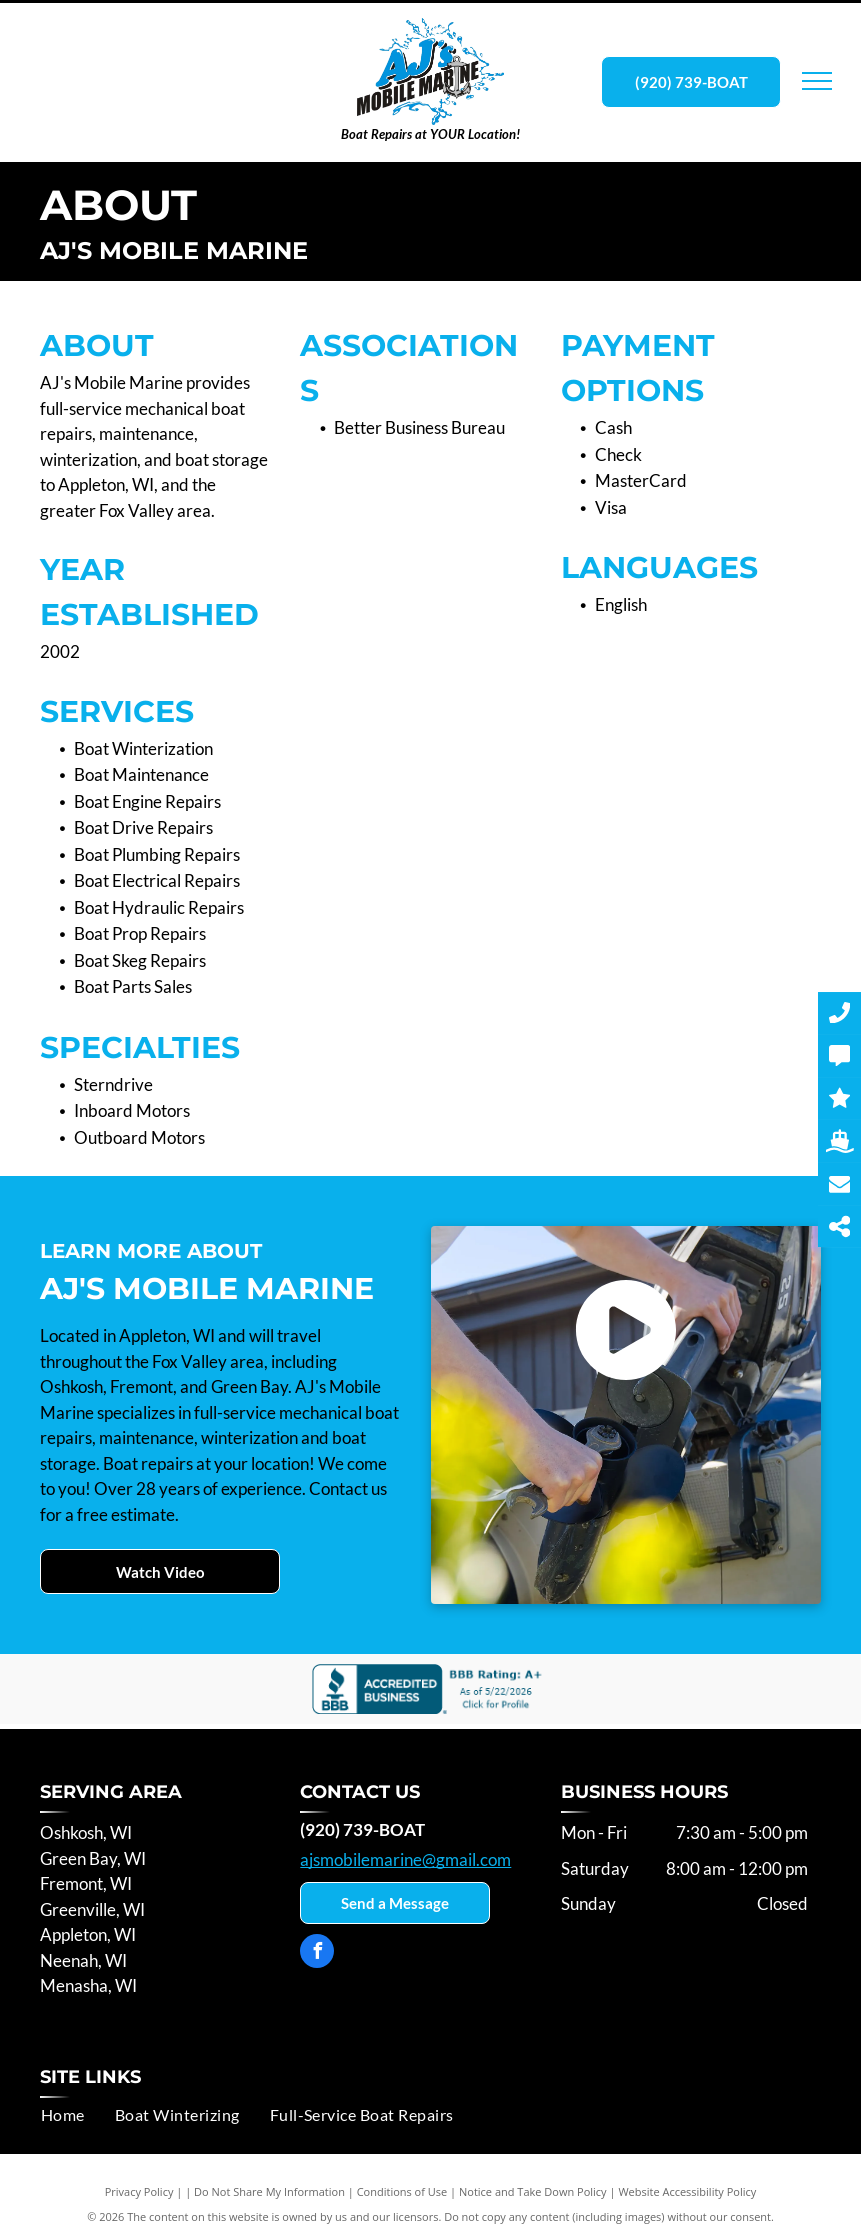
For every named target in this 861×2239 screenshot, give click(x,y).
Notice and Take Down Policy (533, 2191)
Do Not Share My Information (269, 2191)
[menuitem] (63, 2115)
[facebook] (317, 1953)
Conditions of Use (402, 2191)
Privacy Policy (139, 2191)
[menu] (817, 81)
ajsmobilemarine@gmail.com (405, 1859)
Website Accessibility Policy (687, 2191)
